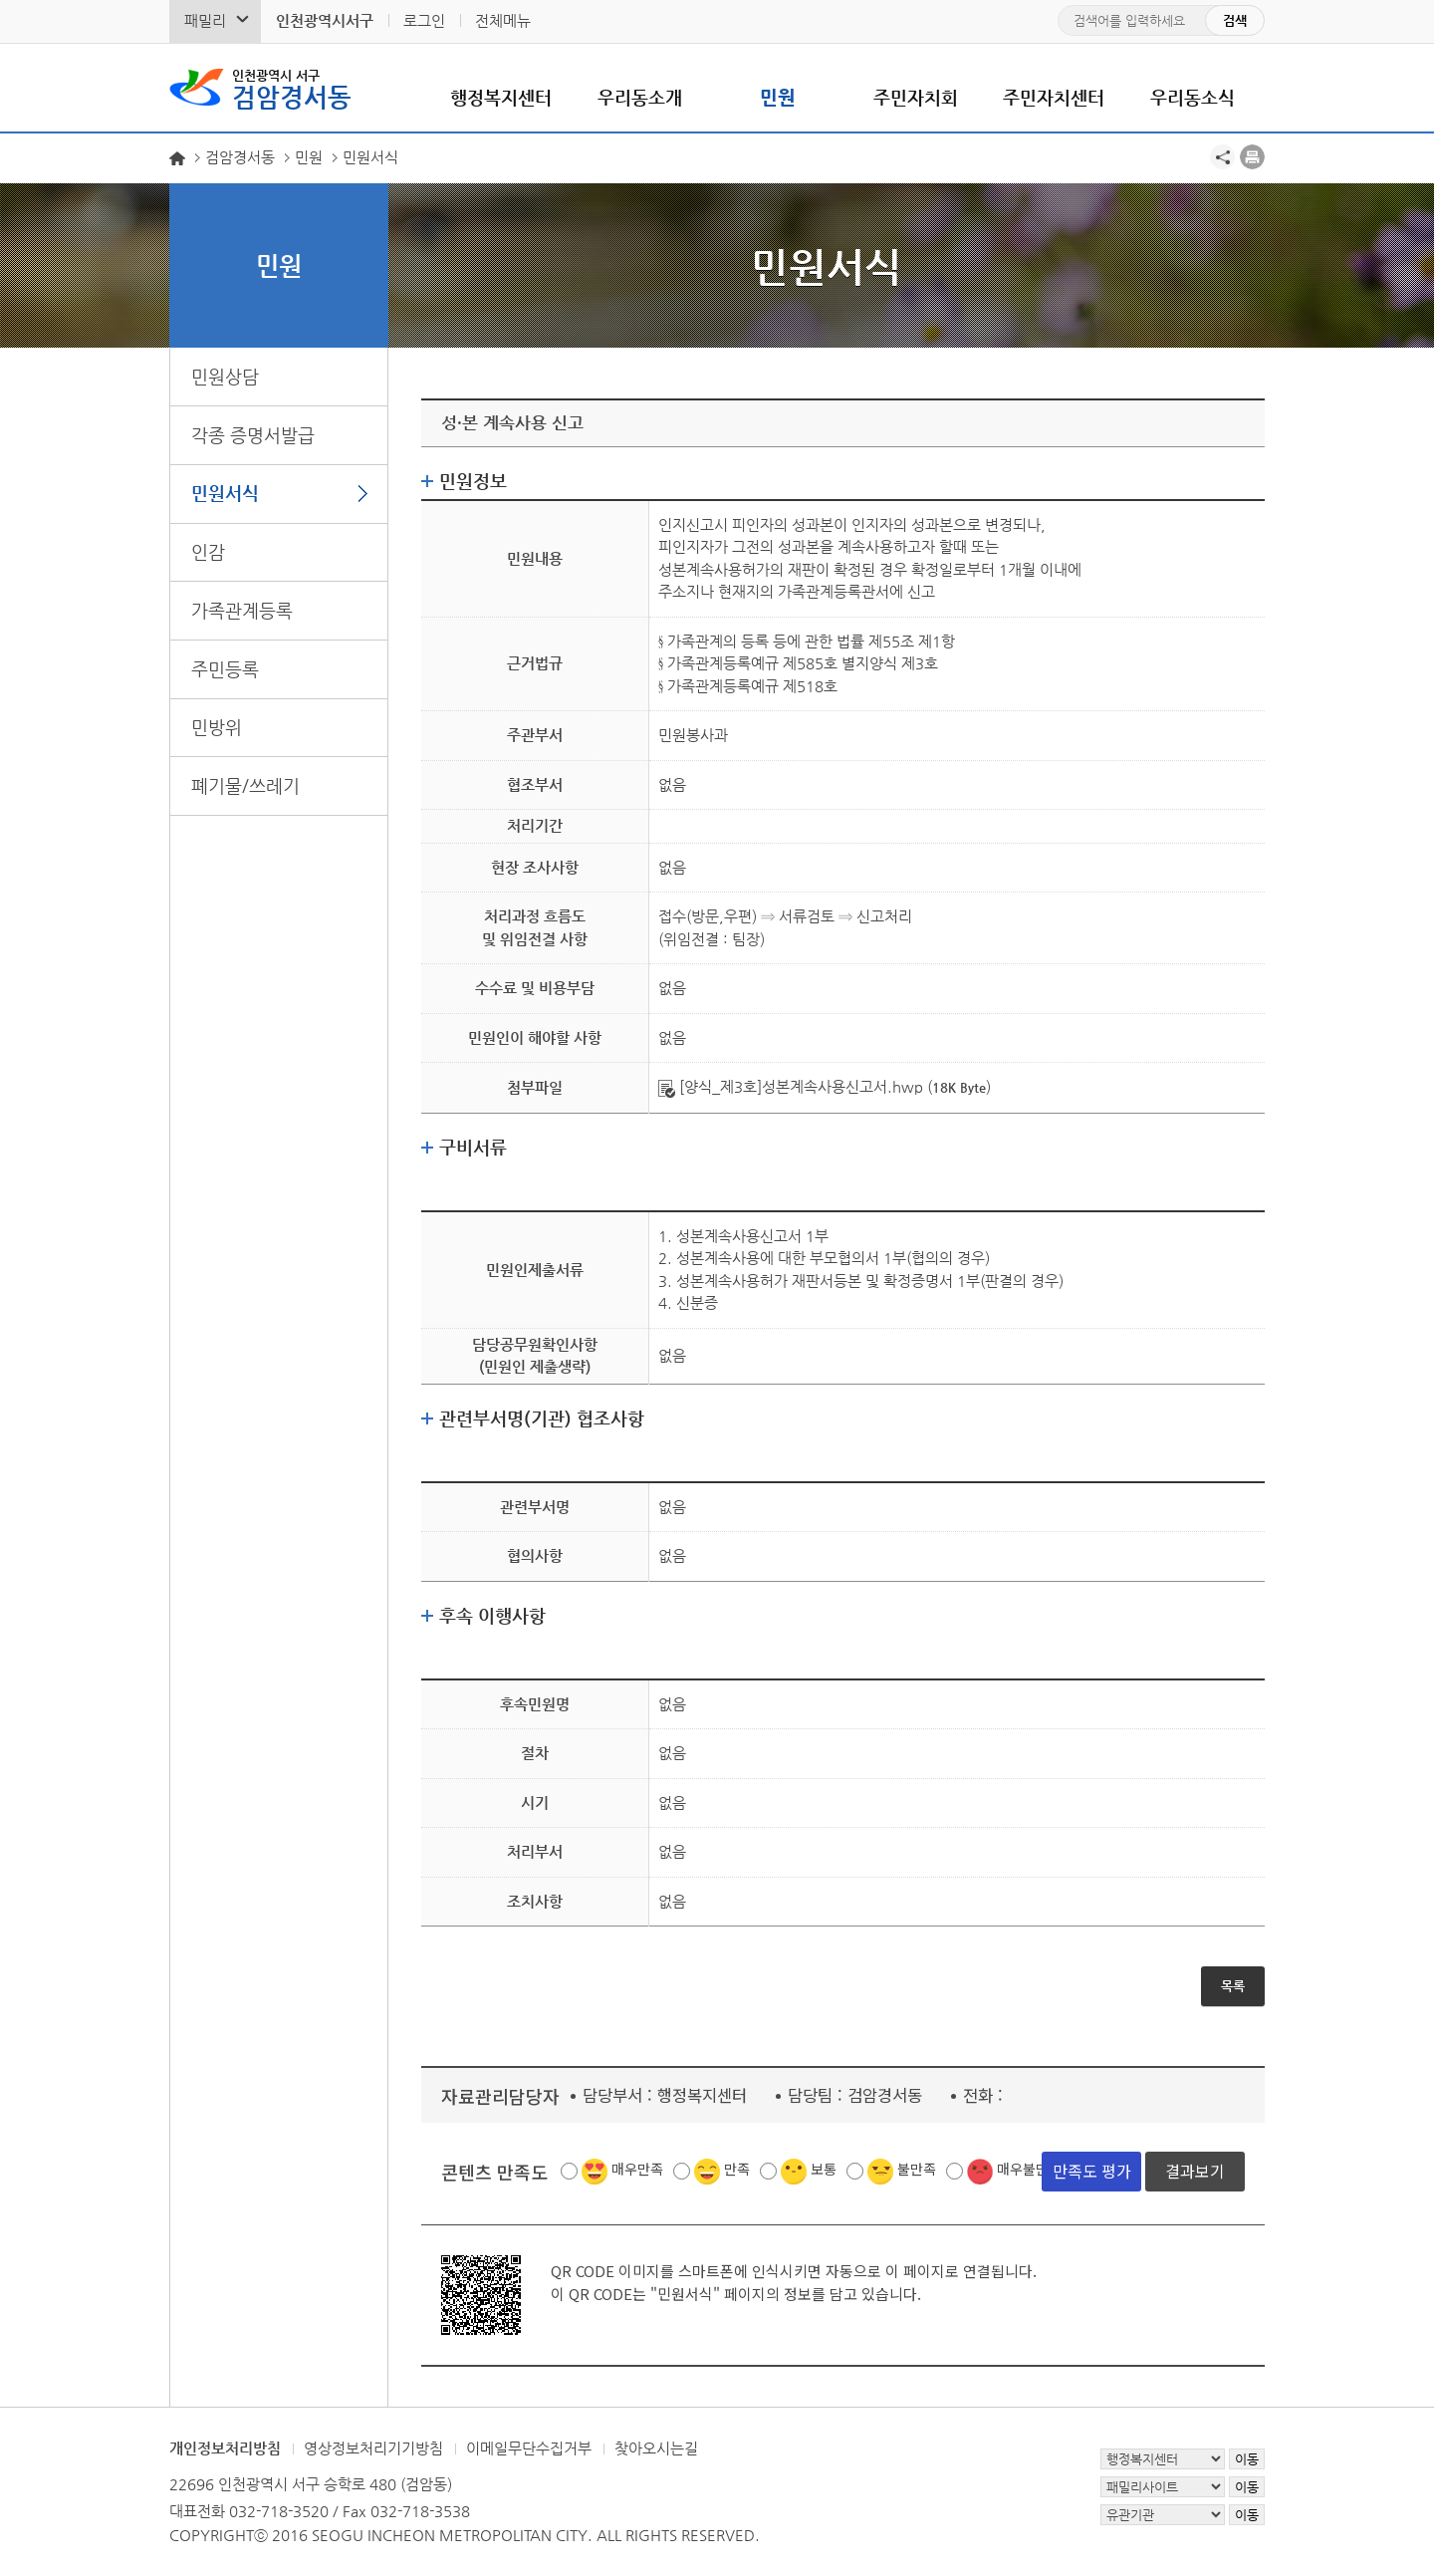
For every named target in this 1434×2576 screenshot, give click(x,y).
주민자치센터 (1053, 97)
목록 (1233, 1985)
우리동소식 (1192, 97)
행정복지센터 (501, 97)
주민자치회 (915, 97)
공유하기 (1222, 156)
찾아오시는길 (656, 2448)
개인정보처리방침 (225, 2448)
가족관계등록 (242, 610)
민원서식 (225, 492)
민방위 (216, 726)
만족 (737, 2169)
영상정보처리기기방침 (373, 2448)
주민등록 (225, 668)
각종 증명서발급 (253, 434)
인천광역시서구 (324, 20)
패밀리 (205, 20)
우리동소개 (640, 97)
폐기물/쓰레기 (245, 785)
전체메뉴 (503, 20)
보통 (823, 2169)
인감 (208, 551)
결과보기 (1195, 2171)
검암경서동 (292, 88)
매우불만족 (1029, 2169)
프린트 (1252, 156)
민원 (778, 97)
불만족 (916, 2169)
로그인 (424, 20)
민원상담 (225, 376)
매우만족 (637, 2169)
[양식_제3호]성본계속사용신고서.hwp (790, 1086)
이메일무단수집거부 (529, 2448)
